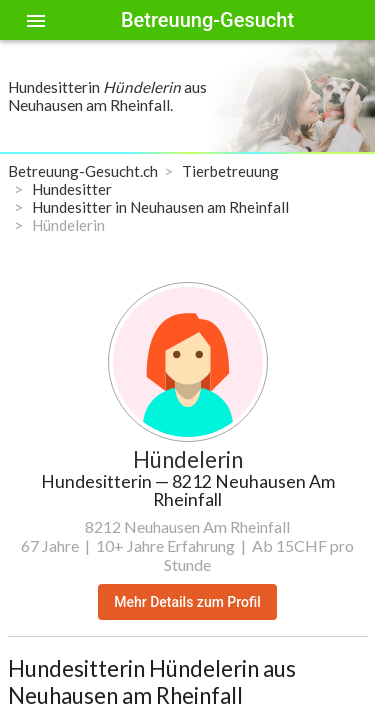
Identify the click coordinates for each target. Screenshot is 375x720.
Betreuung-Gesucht (207, 20)
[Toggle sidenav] (36, 20)
